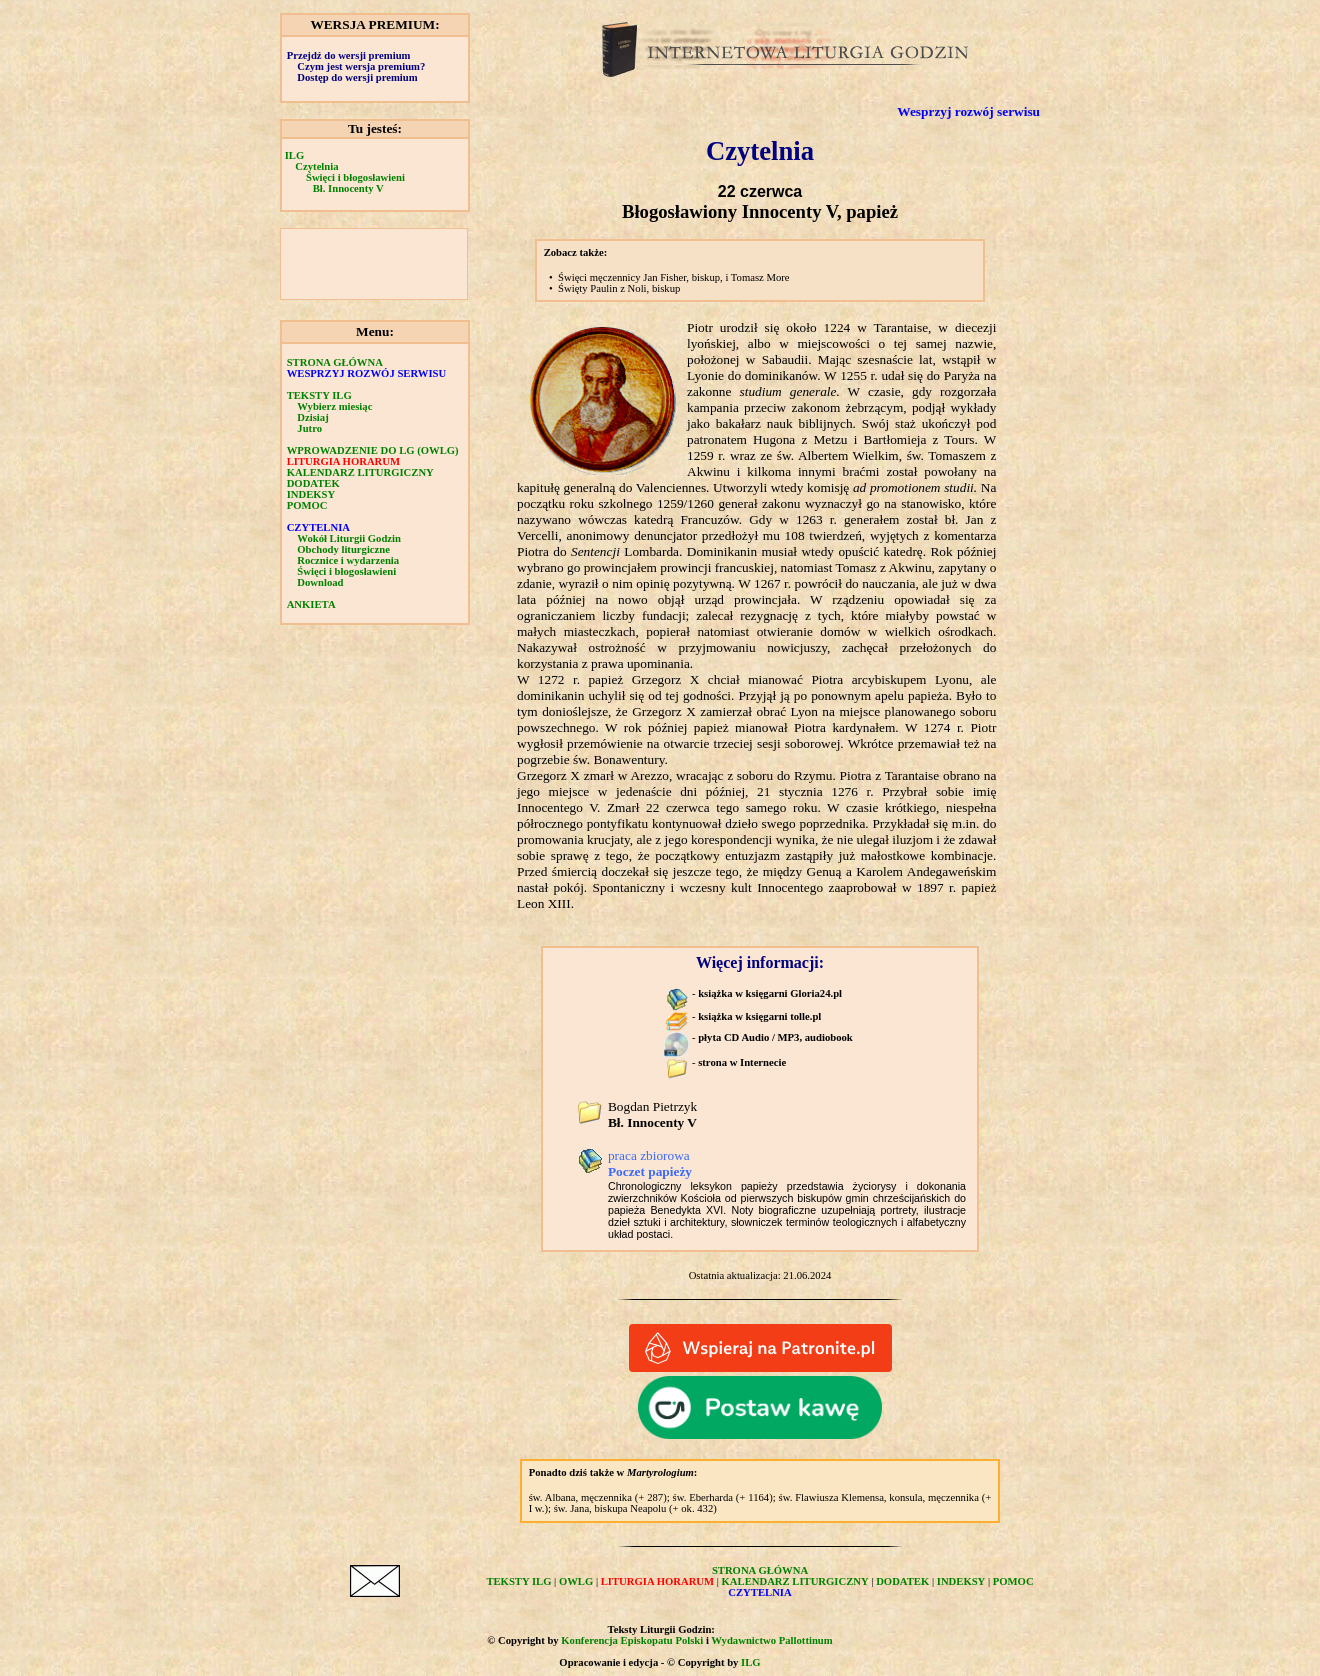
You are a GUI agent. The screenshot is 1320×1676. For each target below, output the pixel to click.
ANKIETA (311, 604)
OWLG (576, 1581)
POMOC (307, 505)
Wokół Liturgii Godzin (349, 538)
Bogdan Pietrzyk (652, 1114)
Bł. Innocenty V (348, 188)
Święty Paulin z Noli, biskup (619, 288)
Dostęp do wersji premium (357, 77)
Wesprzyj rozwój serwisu (968, 111)
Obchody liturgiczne (343, 549)
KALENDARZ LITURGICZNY (360, 472)
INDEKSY (311, 494)
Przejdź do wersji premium (349, 55)
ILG (295, 155)
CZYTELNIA (318, 527)
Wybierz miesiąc (334, 406)
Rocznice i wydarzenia (348, 560)
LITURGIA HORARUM (343, 461)
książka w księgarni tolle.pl (759, 1016)
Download (320, 582)
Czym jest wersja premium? (361, 66)
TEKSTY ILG (319, 395)
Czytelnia (316, 166)
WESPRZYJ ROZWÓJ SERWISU (367, 373)
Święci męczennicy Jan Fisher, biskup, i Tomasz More (674, 277)
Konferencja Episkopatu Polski (632, 1640)
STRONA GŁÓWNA (335, 362)
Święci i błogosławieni (355, 177)
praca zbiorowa (650, 1163)
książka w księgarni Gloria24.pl (770, 993)
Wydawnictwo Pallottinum (771, 1640)
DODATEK (313, 483)
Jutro (309, 428)
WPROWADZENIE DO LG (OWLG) (373, 450)
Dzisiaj (312, 417)
